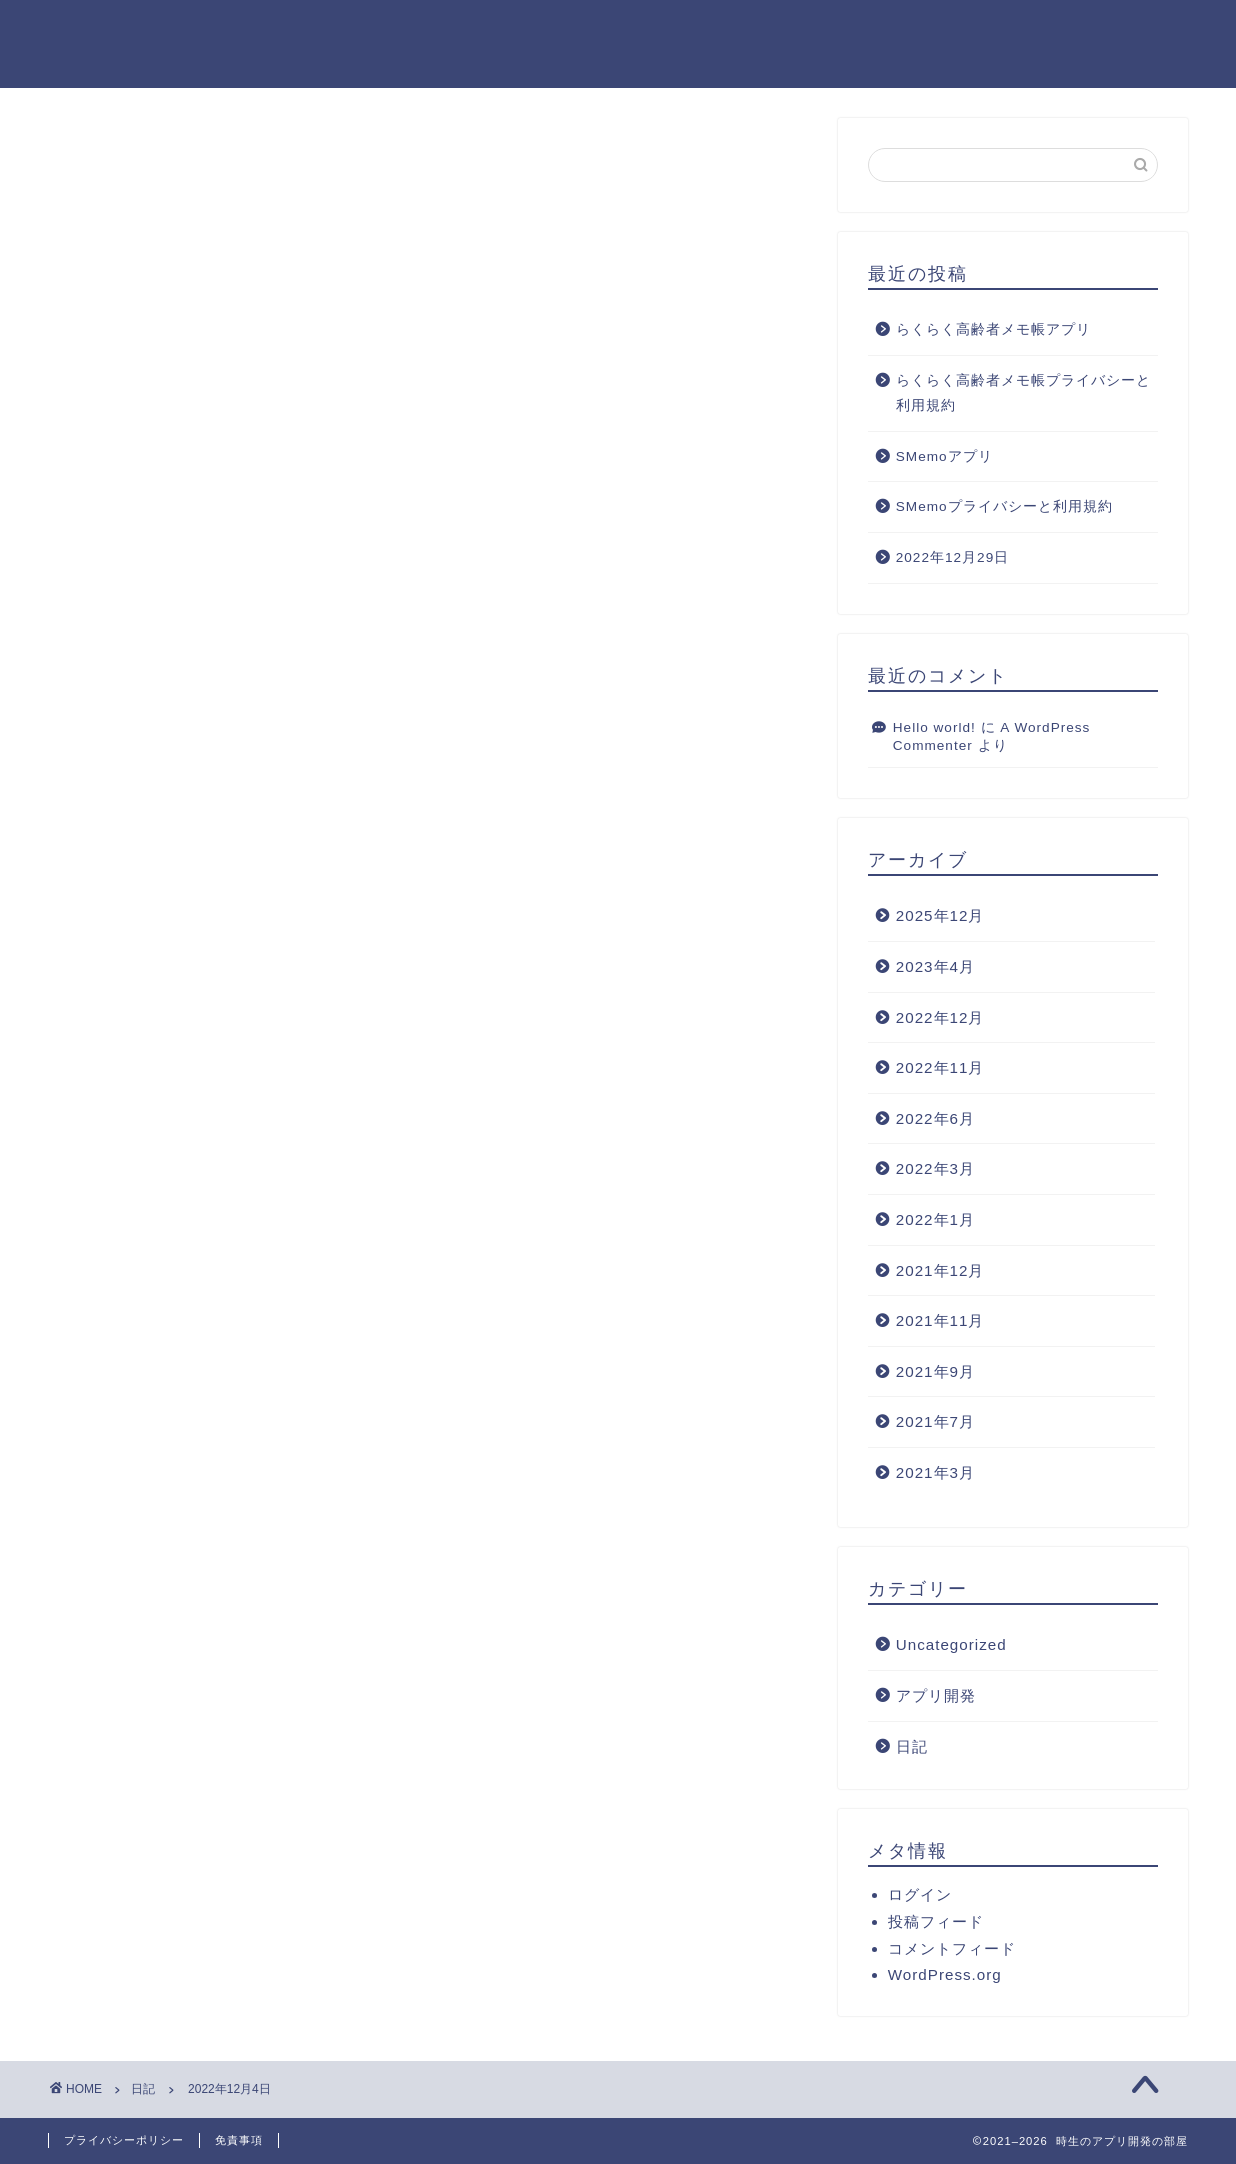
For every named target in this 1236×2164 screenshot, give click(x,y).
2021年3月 (935, 1473)
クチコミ (995, 31)
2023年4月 (935, 967)
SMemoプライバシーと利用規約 (1004, 507)
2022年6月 (935, 1118)
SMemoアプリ (944, 457)
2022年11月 (940, 1068)
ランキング (873, 31)
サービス (751, 31)
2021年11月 (940, 1321)
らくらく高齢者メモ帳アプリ (993, 330)
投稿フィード (936, 1922)
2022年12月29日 (952, 558)
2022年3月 (935, 1169)
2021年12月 (940, 1270)
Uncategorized (951, 1645)
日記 (99, 159)
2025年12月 (940, 916)
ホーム (499, 31)
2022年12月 (940, 1017)
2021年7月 (935, 1422)
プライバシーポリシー (124, 2140)
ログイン (920, 1895)
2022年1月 (935, 1220)
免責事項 (239, 2140)
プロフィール (621, 31)
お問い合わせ (1125, 31)
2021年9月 (935, 1371)
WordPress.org (945, 1975)
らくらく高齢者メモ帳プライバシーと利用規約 (1023, 393)
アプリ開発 (936, 1696)
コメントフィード (952, 1949)
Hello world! (934, 727)
